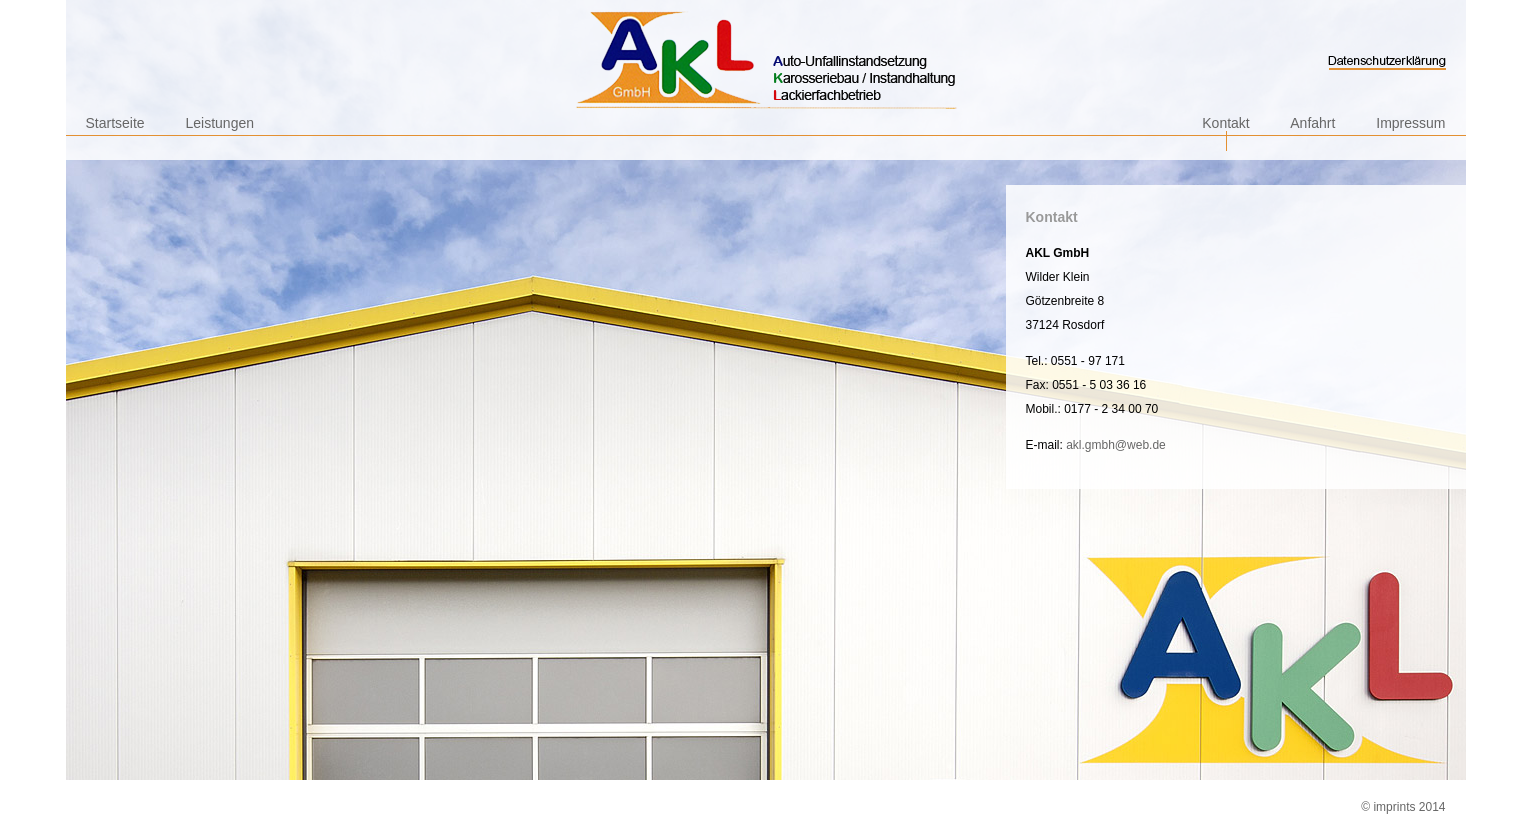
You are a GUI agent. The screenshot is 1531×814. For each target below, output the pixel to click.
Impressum (1410, 123)
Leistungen (220, 123)
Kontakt (1225, 123)
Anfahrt (1312, 123)
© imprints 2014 (1403, 807)
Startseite (115, 123)
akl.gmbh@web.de (1116, 445)
